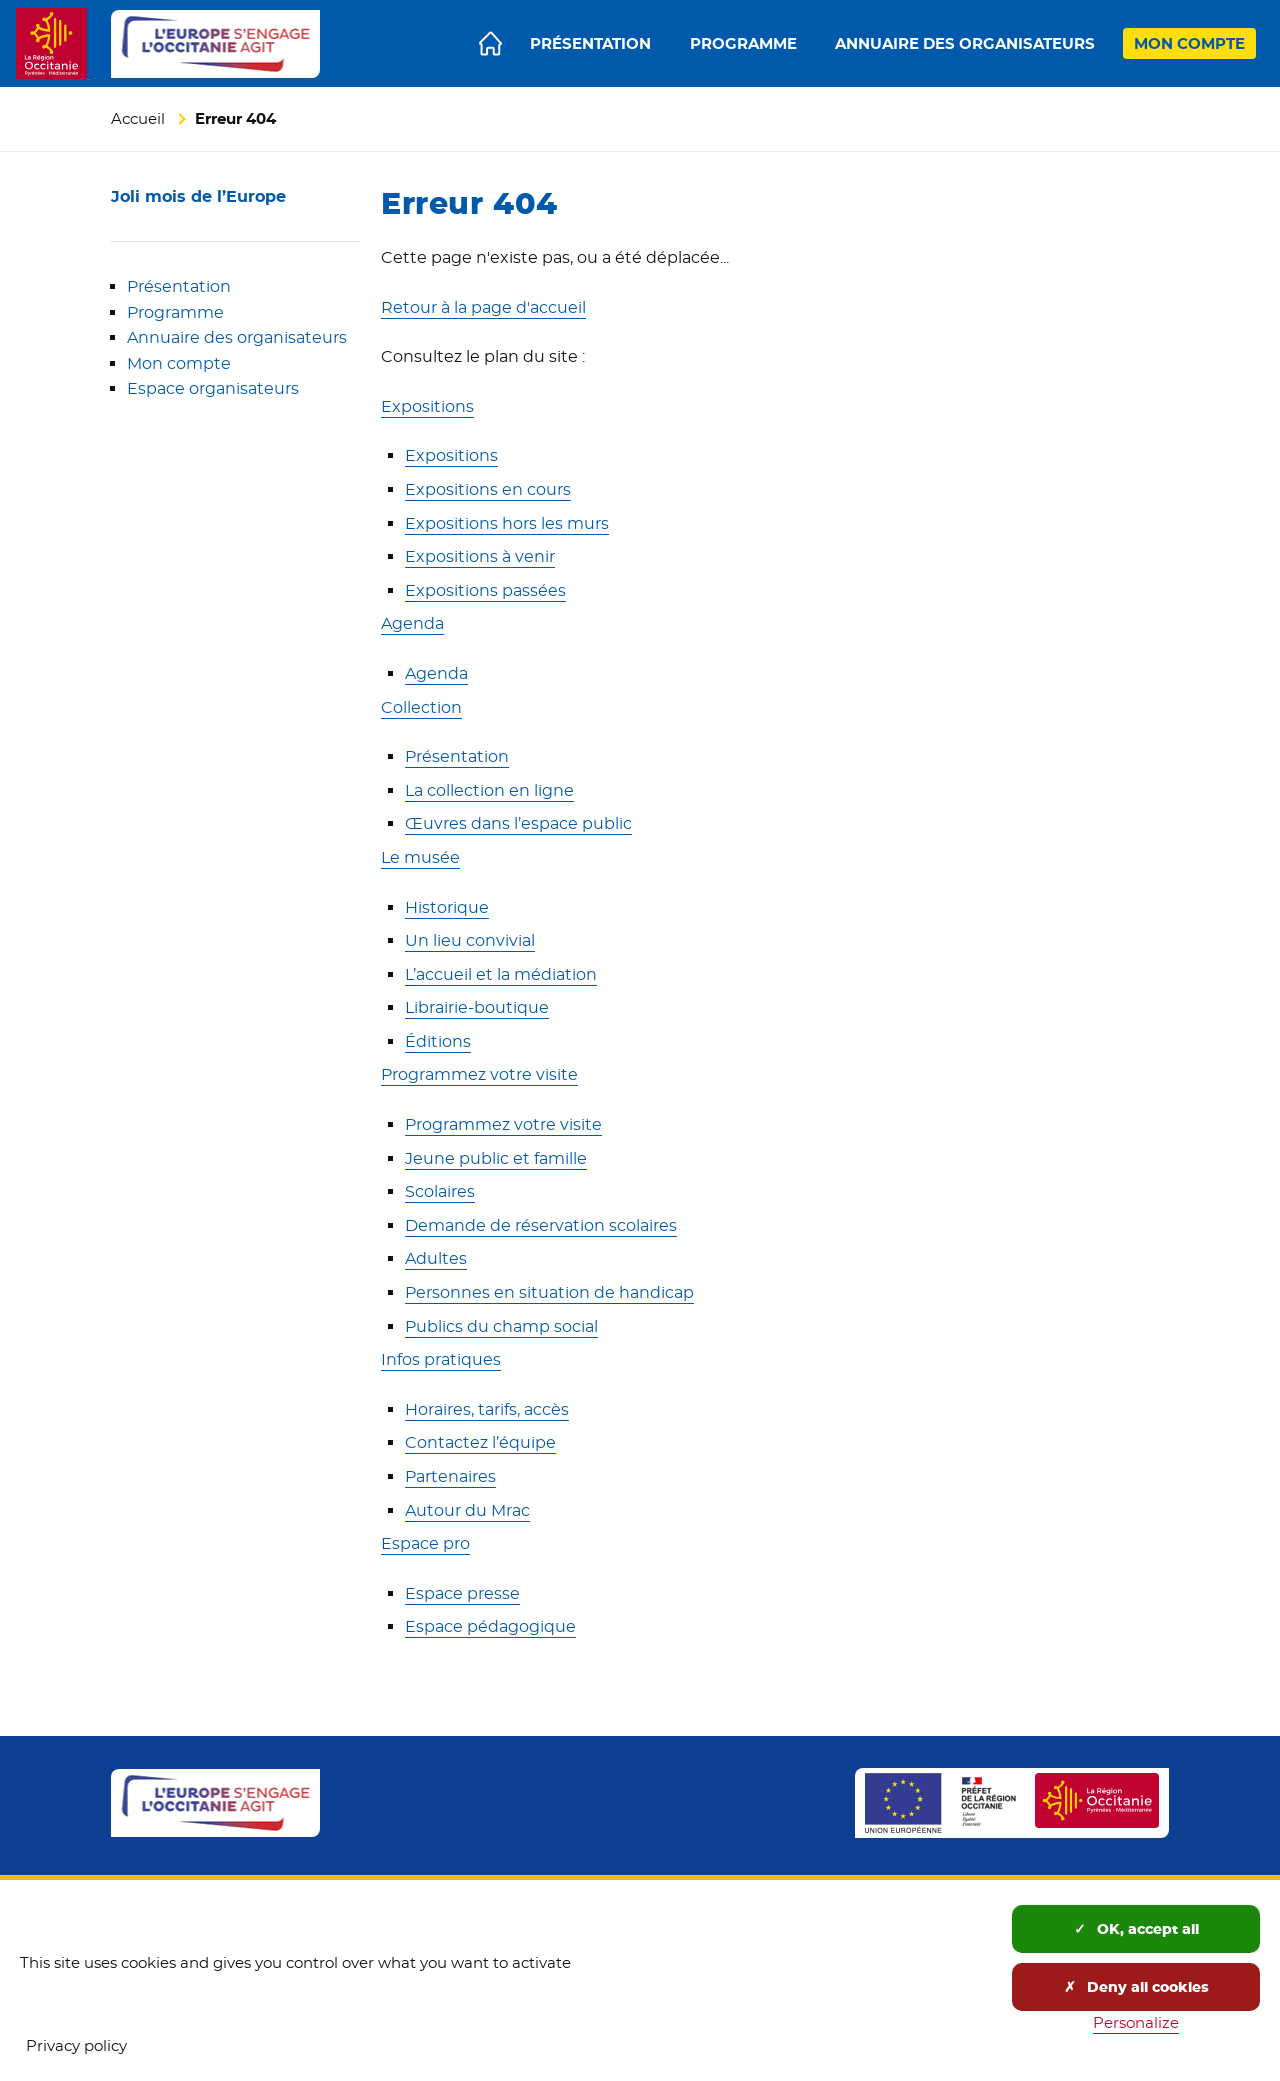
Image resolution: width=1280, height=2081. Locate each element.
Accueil (138, 118)
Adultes (436, 1258)
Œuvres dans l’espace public (518, 823)
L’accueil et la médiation (501, 974)
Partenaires (450, 1476)
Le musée (420, 857)
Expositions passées (485, 590)
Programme (175, 312)
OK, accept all (1136, 1929)
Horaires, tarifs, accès (487, 1409)
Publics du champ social (501, 1326)
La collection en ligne (489, 790)
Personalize (1136, 2022)
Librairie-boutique (477, 1007)
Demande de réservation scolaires (541, 1225)
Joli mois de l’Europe (198, 196)
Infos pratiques (441, 1359)
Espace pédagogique (490, 1626)
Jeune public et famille (496, 1158)
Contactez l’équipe (480, 1442)
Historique (447, 907)
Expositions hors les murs (507, 523)
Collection (421, 707)
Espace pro (425, 1543)
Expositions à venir (480, 556)
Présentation (179, 286)
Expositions (427, 406)
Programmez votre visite (479, 1074)
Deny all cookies (1136, 1987)
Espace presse (462, 1593)
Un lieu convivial (470, 940)
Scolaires (440, 1191)
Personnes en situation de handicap (549, 1292)
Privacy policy (76, 2045)
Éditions (438, 1041)
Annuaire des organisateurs (237, 337)
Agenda (412, 623)
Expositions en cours (488, 489)
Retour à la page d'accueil (483, 307)
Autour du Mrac (467, 1510)
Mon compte (179, 363)
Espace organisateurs (213, 388)
